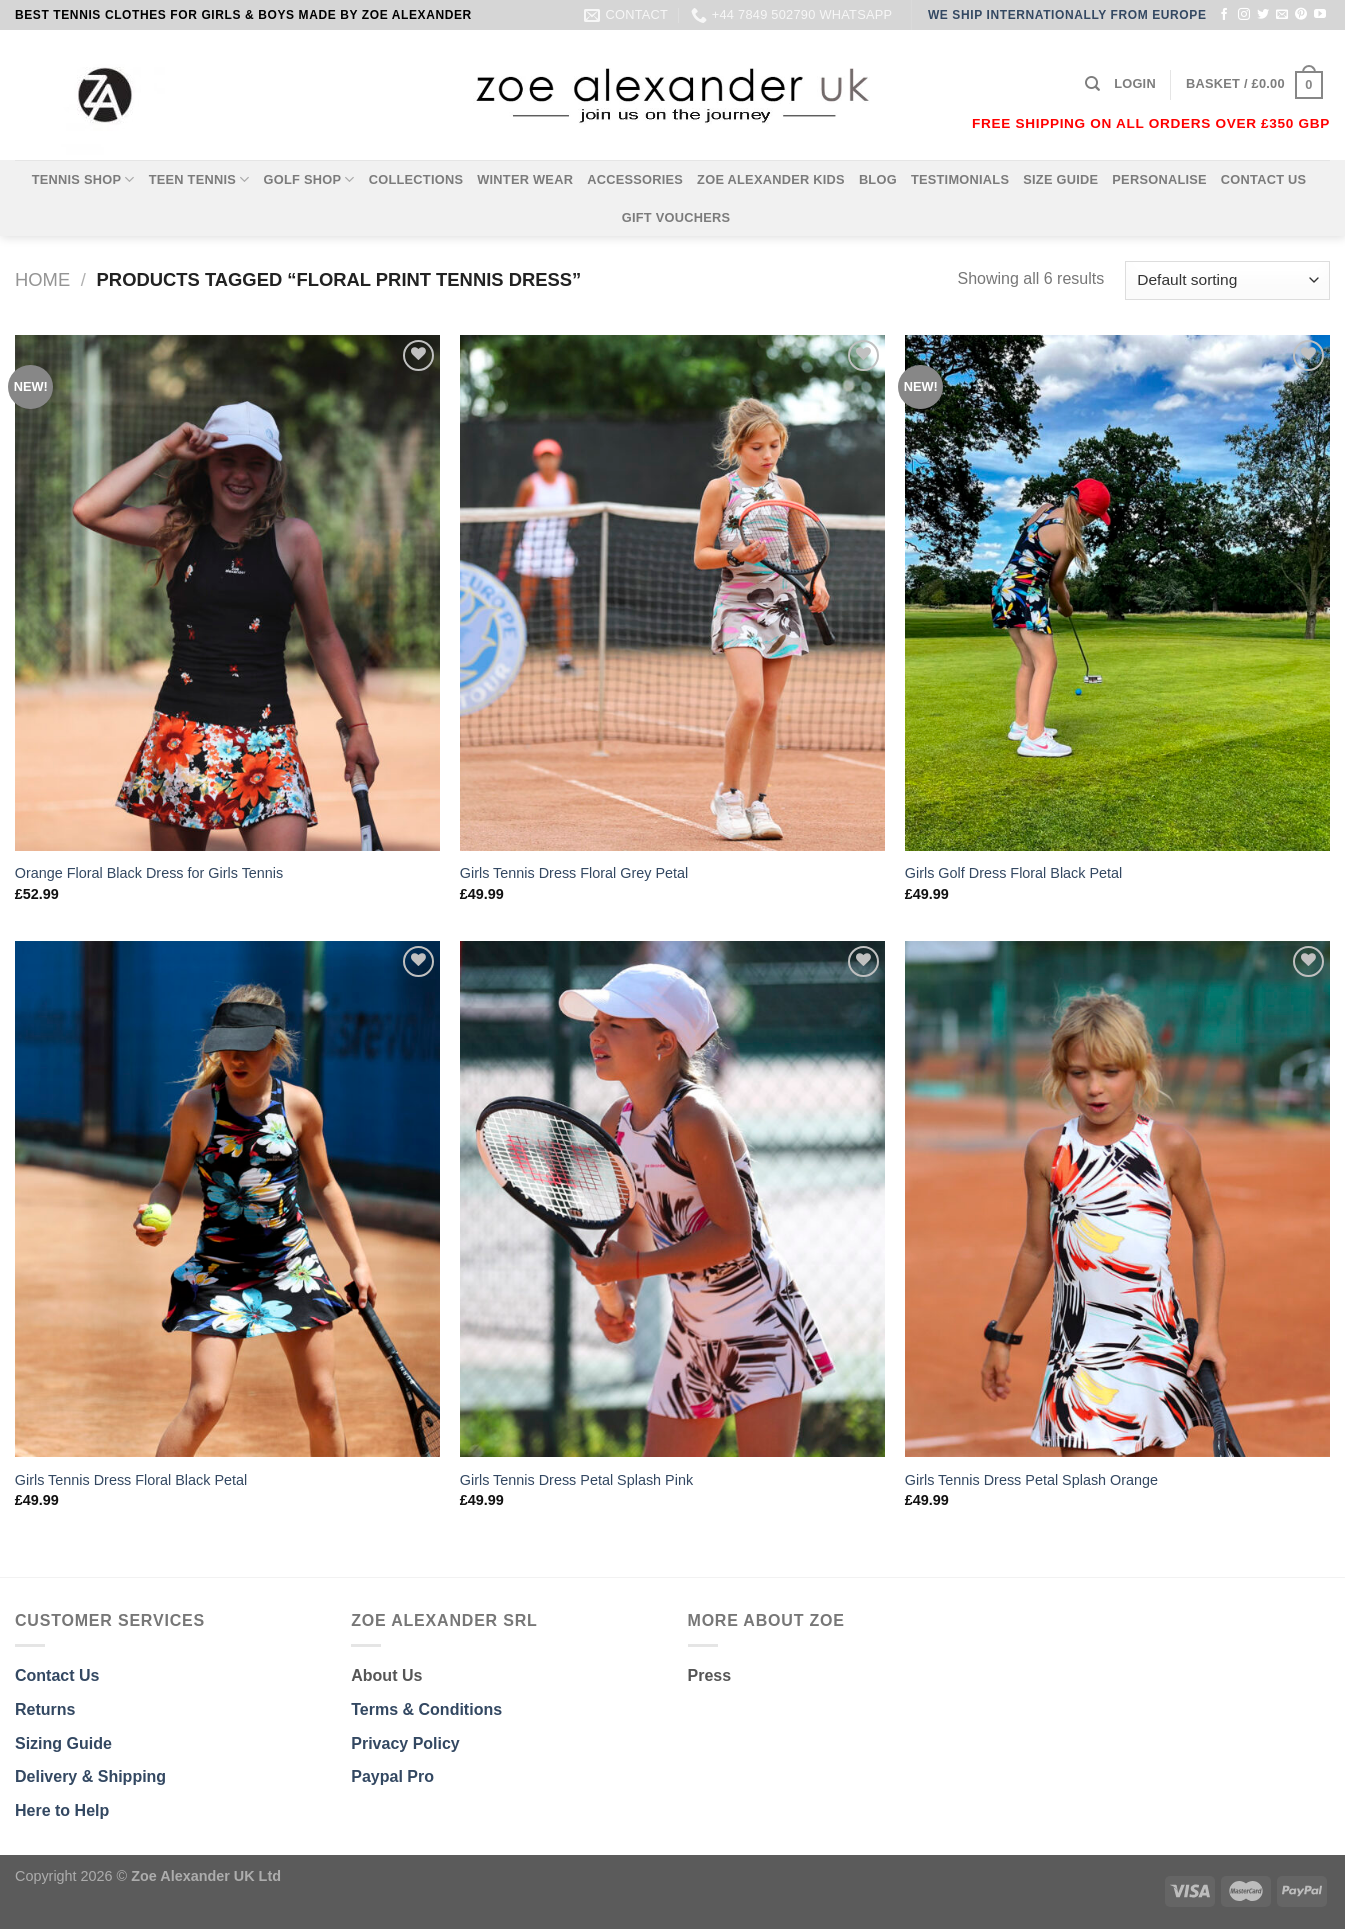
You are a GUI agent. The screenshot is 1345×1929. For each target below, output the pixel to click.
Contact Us (57, 1675)
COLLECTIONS (416, 179)
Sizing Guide (63, 1743)
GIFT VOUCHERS (676, 217)
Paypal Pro (392, 1776)
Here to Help (62, 1810)
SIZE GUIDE (1060, 179)
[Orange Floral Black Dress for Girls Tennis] (227, 593)
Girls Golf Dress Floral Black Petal (1014, 873)
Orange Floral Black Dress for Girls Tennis (149, 873)
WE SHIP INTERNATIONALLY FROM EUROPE (1067, 15)
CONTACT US (1264, 179)
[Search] (1092, 84)
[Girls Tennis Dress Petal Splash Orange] (1117, 1199)
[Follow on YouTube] (1320, 15)
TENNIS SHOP (83, 179)
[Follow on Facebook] (1224, 15)
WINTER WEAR (525, 179)
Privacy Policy (405, 1743)
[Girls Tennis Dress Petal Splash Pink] (672, 1199)
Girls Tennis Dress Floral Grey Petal (574, 873)
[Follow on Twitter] (1263, 15)
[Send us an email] (1282, 15)
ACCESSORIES (635, 179)
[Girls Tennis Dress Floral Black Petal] (227, 1199)
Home (42, 279)
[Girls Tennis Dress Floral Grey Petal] (672, 593)
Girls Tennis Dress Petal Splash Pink (576, 1480)
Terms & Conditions (426, 1709)
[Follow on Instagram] (1244, 15)
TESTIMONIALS (960, 179)
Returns (45, 1709)
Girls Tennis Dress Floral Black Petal (131, 1480)
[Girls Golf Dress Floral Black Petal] (1117, 593)
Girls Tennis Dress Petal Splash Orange (1031, 1480)
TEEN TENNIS (199, 179)
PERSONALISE (1159, 179)
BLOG (878, 179)
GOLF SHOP (309, 179)
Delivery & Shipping (90, 1776)
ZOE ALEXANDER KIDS (771, 179)
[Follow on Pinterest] (1301, 15)
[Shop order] (1227, 280)
